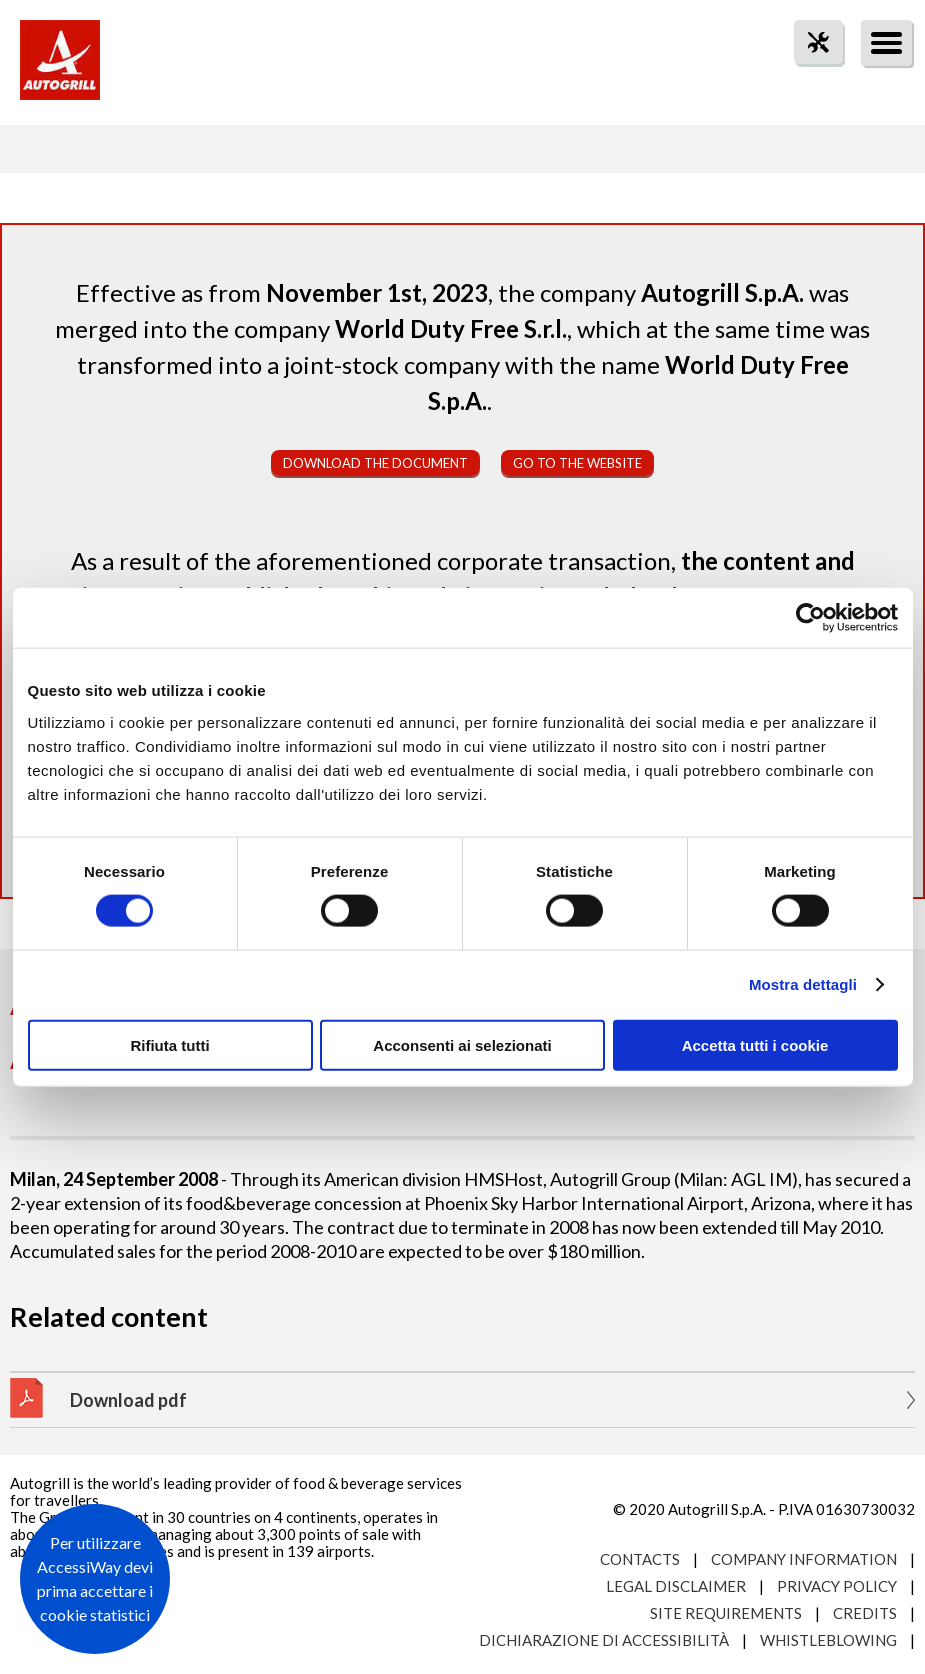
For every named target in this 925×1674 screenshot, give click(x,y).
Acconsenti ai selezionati (462, 1044)
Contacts (640, 1559)
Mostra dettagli (803, 984)
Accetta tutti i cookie (755, 1044)
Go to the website (577, 463)
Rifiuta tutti (169, 1044)
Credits (865, 1613)
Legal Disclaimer (676, 1586)
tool (808, 78)
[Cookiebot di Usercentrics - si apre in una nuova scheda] (810, 618)
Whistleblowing (828, 1640)
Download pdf (128, 1400)
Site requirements (726, 1613)
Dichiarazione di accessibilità (604, 1640)
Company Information (804, 1559)
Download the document (375, 463)
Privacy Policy (837, 1586)
